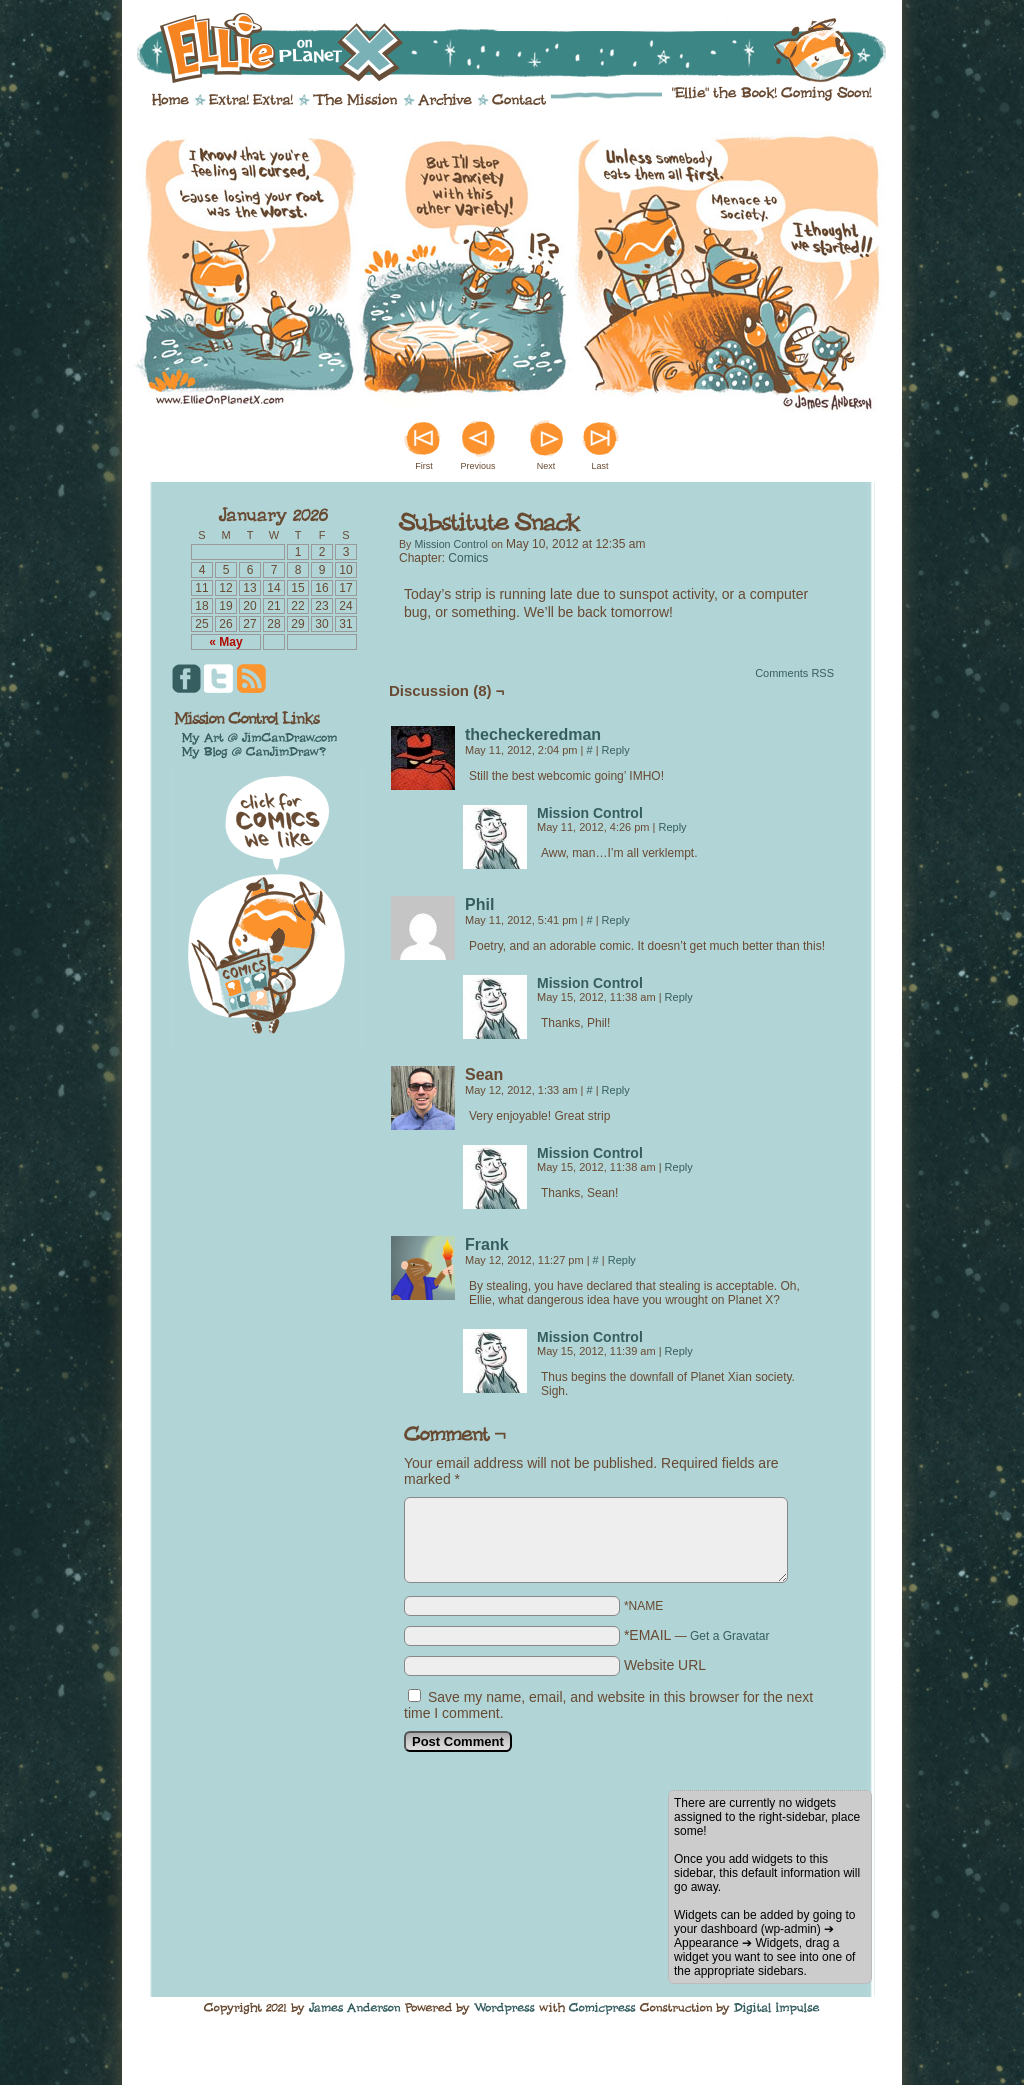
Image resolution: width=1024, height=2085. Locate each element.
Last (599, 466)
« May (225, 642)
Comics (468, 558)
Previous (477, 466)
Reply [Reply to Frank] (622, 1260)
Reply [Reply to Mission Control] (673, 827)
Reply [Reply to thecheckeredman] (616, 750)
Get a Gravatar (729, 1636)
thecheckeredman (533, 734)
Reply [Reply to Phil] (616, 920)
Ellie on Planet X (525, 48)
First (424, 466)
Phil (479, 904)
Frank (487, 1244)
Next (546, 466)
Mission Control (450, 544)
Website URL (665, 1665)
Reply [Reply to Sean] (616, 1090)
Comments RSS (794, 673)
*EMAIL (697, 1635)
